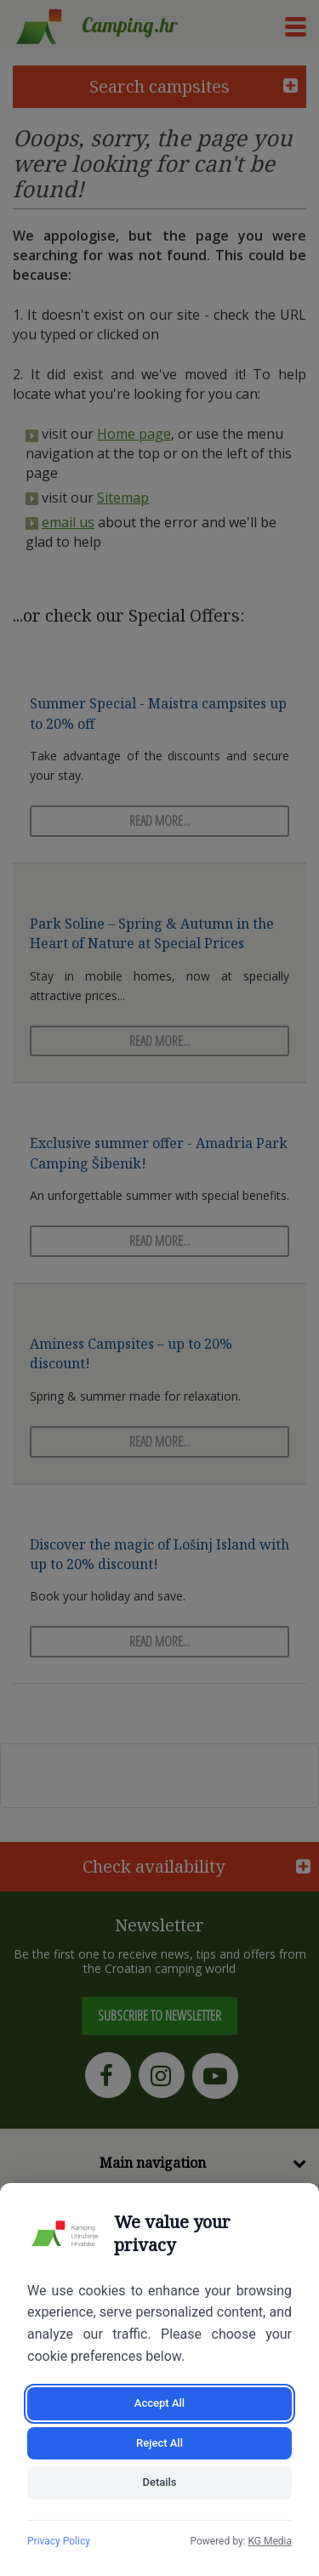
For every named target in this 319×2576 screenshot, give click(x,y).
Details (159, 2482)
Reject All (159, 2443)
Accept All (159, 2403)
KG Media (270, 2541)
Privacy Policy (58, 2541)
